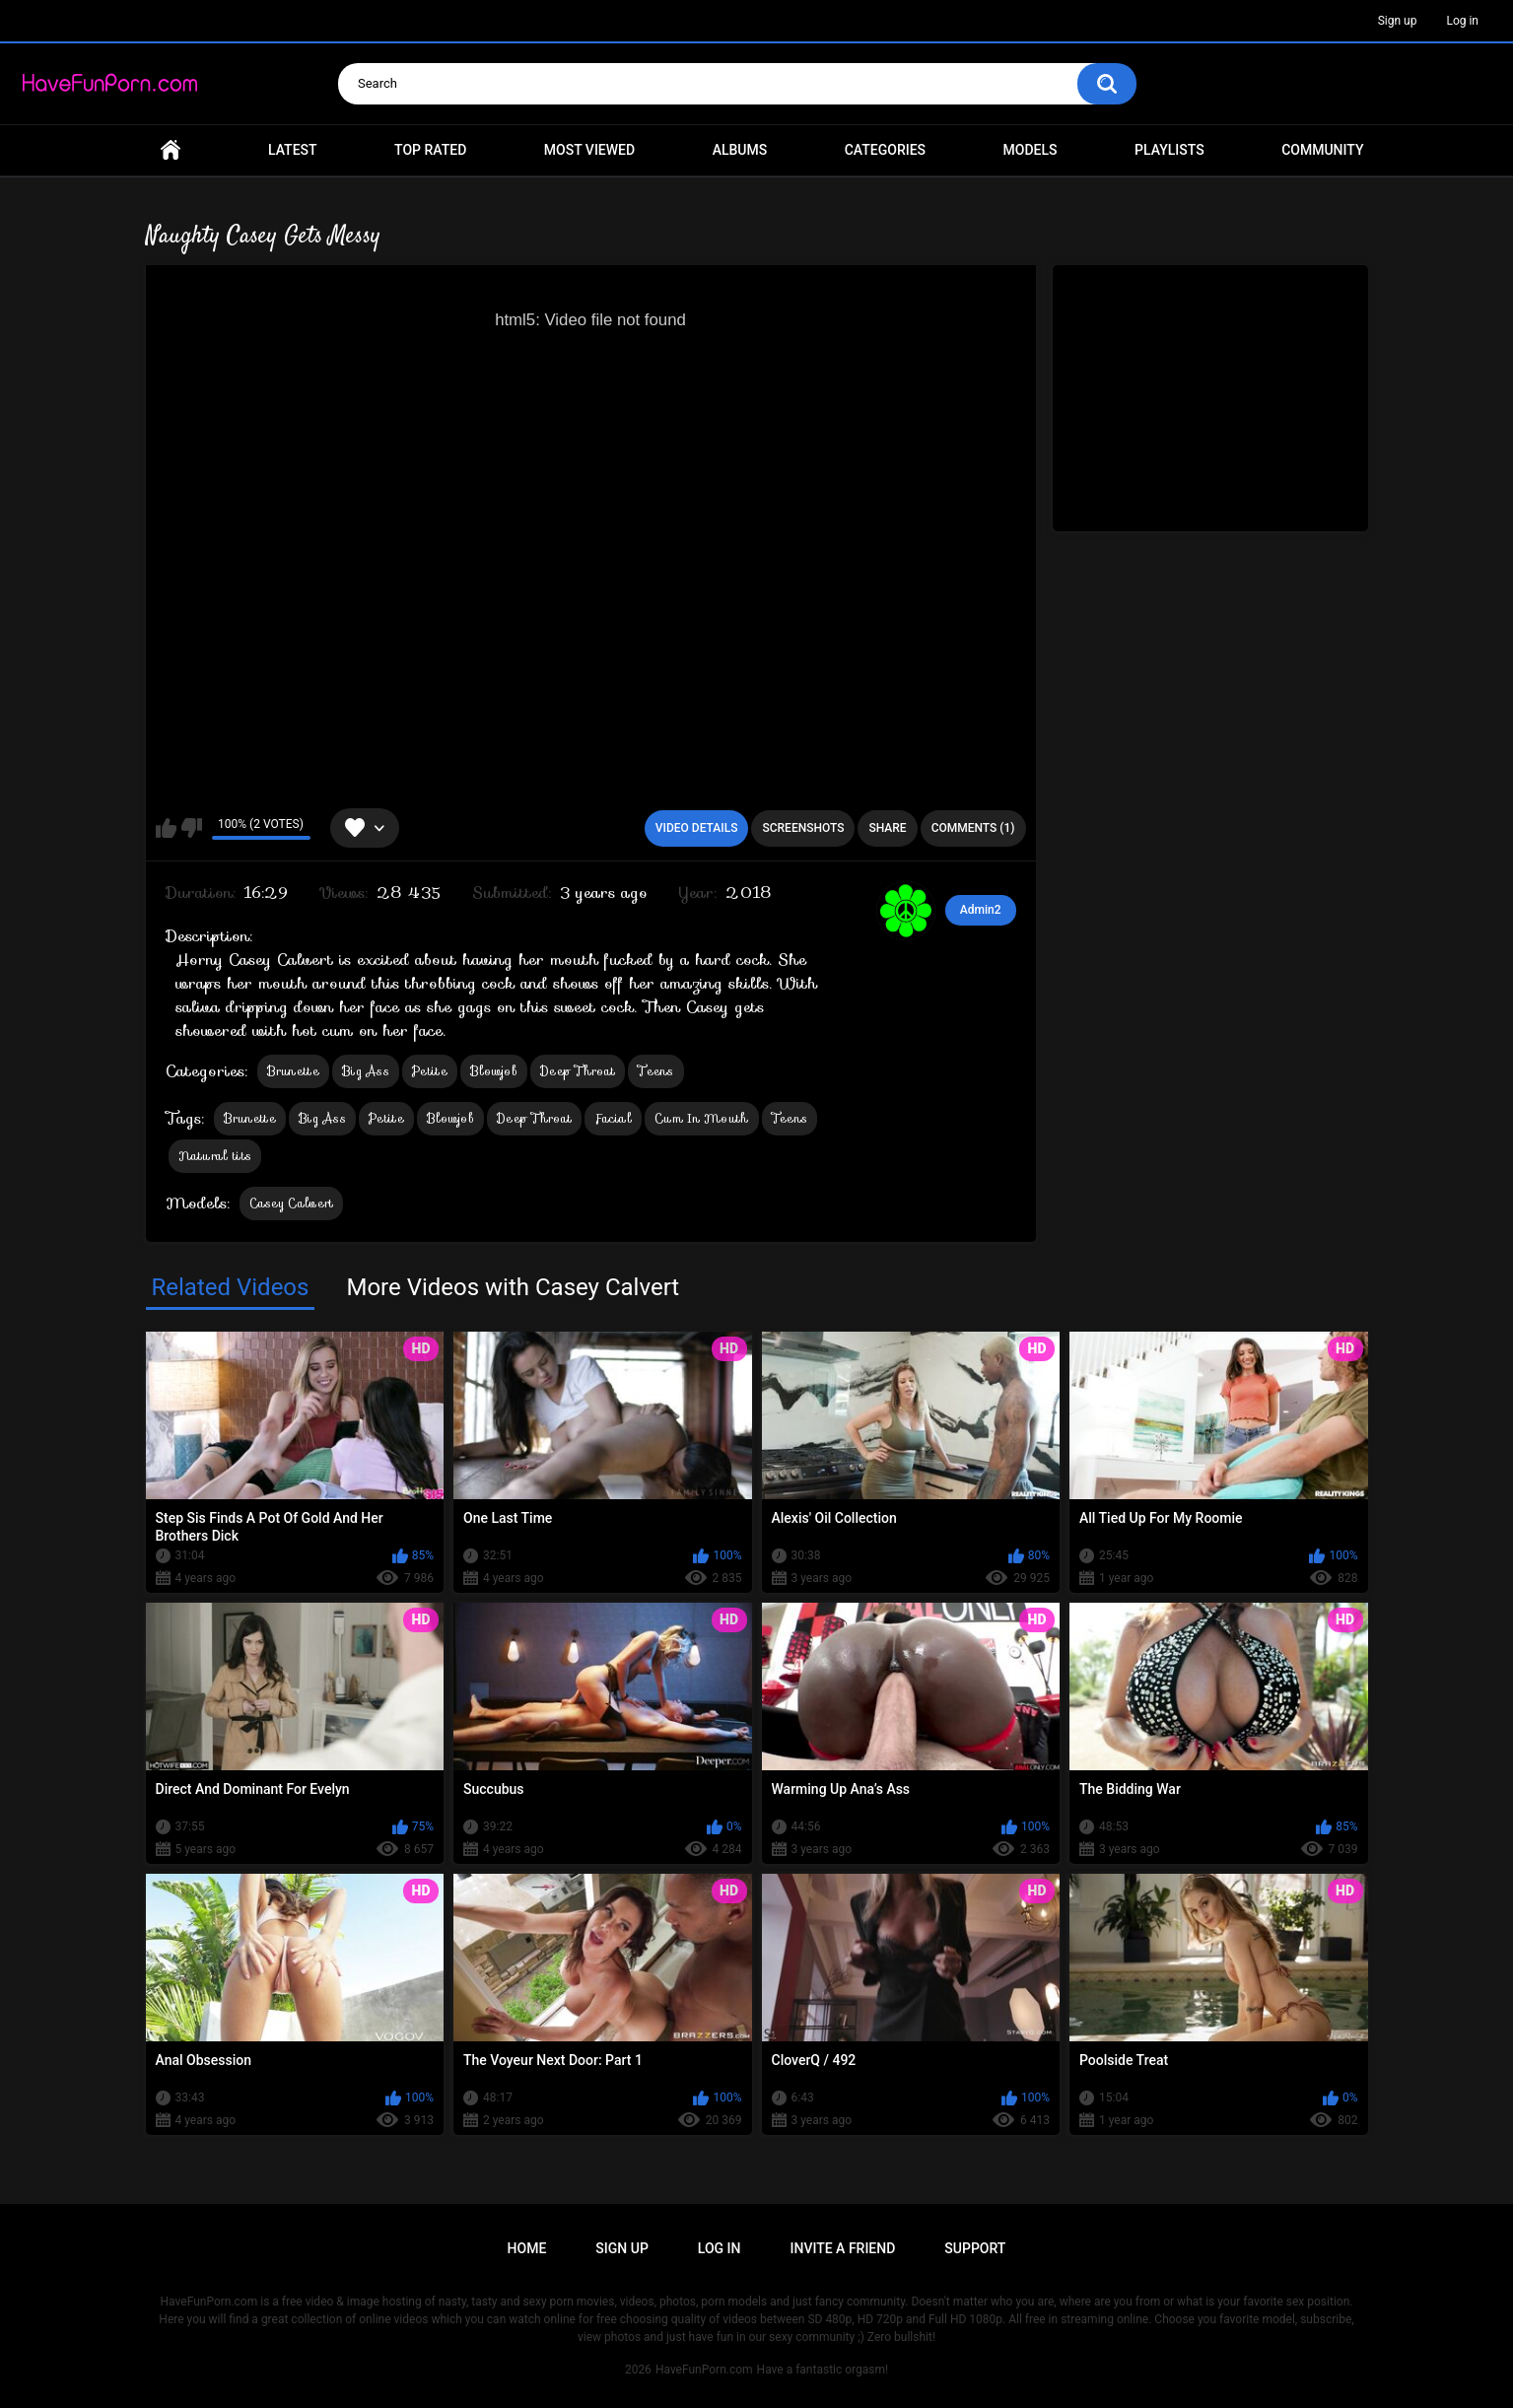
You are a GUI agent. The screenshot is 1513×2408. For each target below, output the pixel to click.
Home (170, 150)
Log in (1462, 21)
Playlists (1169, 150)
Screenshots (803, 828)
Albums (740, 150)
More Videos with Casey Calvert (512, 1287)
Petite (429, 1071)
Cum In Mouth (701, 1118)
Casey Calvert (291, 1203)
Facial (613, 1118)
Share (887, 828)
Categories (885, 150)
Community (1322, 150)
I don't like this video (191, 828)
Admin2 (980, 910)
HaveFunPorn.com (704, 2369)
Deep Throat (577, 1071)
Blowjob (493, 1071)
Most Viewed (589, 150)
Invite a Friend (843, 2248)
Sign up (1397, 21)
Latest (292, 150)
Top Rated (430, 150)
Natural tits (215, 1155)
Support (974, 2248)
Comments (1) (973, 828)
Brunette (293, 1071)
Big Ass (365, 1071)
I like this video (166, 828)
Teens (656, 1071)
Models (1030, 150)
